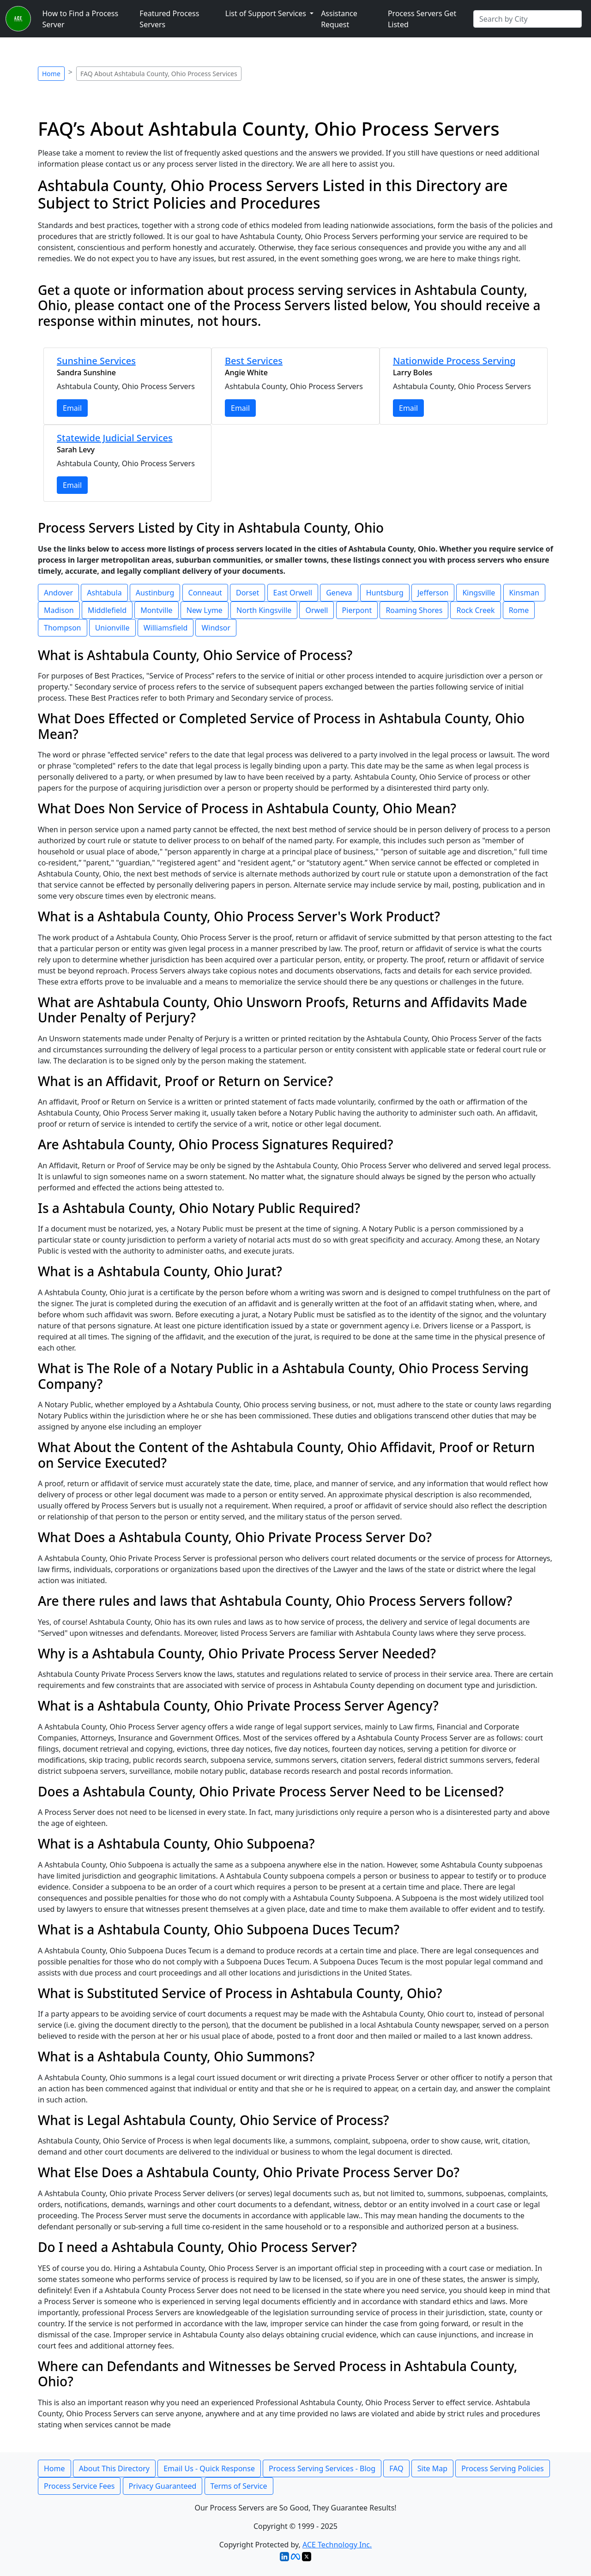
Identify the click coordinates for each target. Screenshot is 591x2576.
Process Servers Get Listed (422, 19)
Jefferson (432, 593)
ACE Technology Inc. (337, 2545)
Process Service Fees (79, 2486)
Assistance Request (339, 19)
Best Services (254, 360)
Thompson (62, 628)
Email (72, 408)
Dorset (247, 593)
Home (51, 73)
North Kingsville (263, 610)
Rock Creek (475, 610)
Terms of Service (239, 2486)
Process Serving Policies (502, 2468)
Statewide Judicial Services (115, 438)
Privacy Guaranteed (163, 2486)
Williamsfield (166, 628)
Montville (156, 610)
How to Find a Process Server (80, 19)
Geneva (339, 593)
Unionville (112, 628)
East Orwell (292, 593)
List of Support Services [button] (266, 13)
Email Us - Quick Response (209, 2468)
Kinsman (524, 593)
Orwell (316, 610)
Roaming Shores (414, 610)
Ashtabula (104, 593)
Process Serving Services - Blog (322, 2468)
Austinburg (155, 593)
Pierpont (357, 610)
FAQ (396, 2468)
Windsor (215, 628)
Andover (58, 593)
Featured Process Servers (169, 19)
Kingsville (478, 593)
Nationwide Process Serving (454, 360)
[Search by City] (527, 19)
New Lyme (205, 610)
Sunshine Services (96, 360)
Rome (519, 610)
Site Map (432, 2468)
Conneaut (205, 593)
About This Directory (114, 2468)
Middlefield (107, 610)
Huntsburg (385, 593)
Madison (59, 610)
